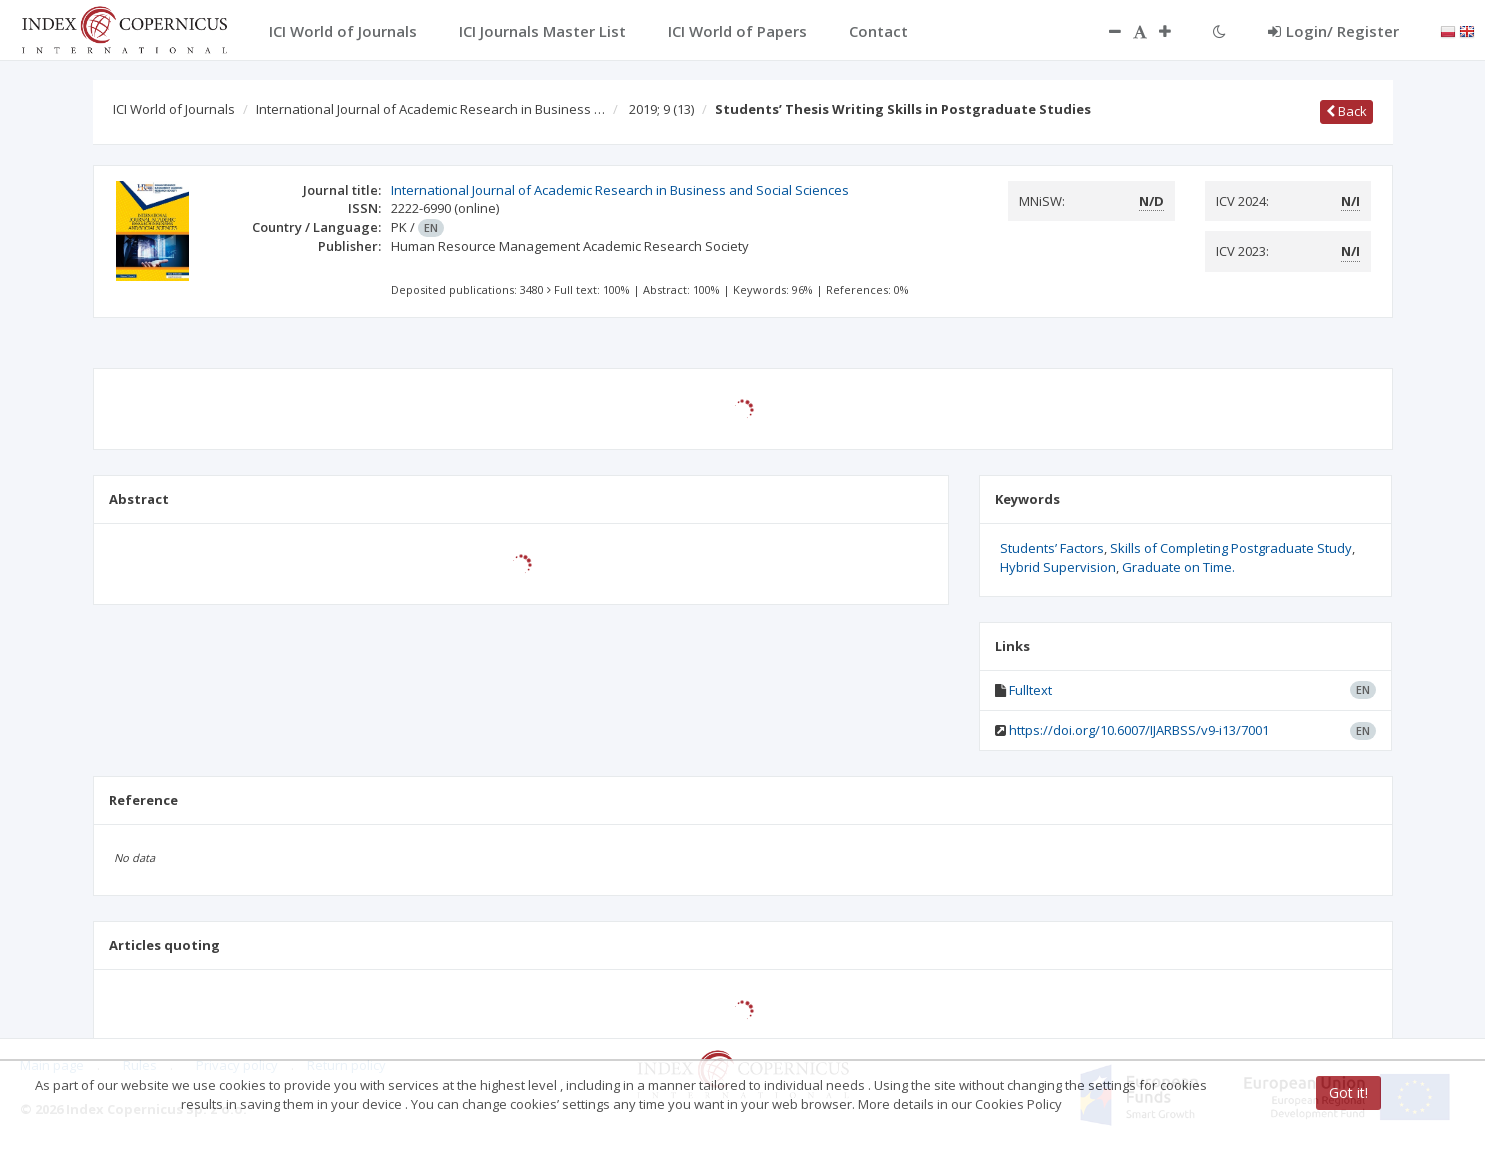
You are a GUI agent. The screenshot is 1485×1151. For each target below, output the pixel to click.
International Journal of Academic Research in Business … (430, 109)
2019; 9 (661, 109)
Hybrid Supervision (1058, 567)
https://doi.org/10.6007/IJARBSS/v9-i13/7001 (1139, 730)
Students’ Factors (1052, 548)
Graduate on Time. (1178, 567)
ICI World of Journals (174, 109)
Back (1346, 111)
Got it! (1348, 1092)
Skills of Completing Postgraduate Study (1231, 548)
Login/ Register (1333, 31)
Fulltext (1030, 690)
